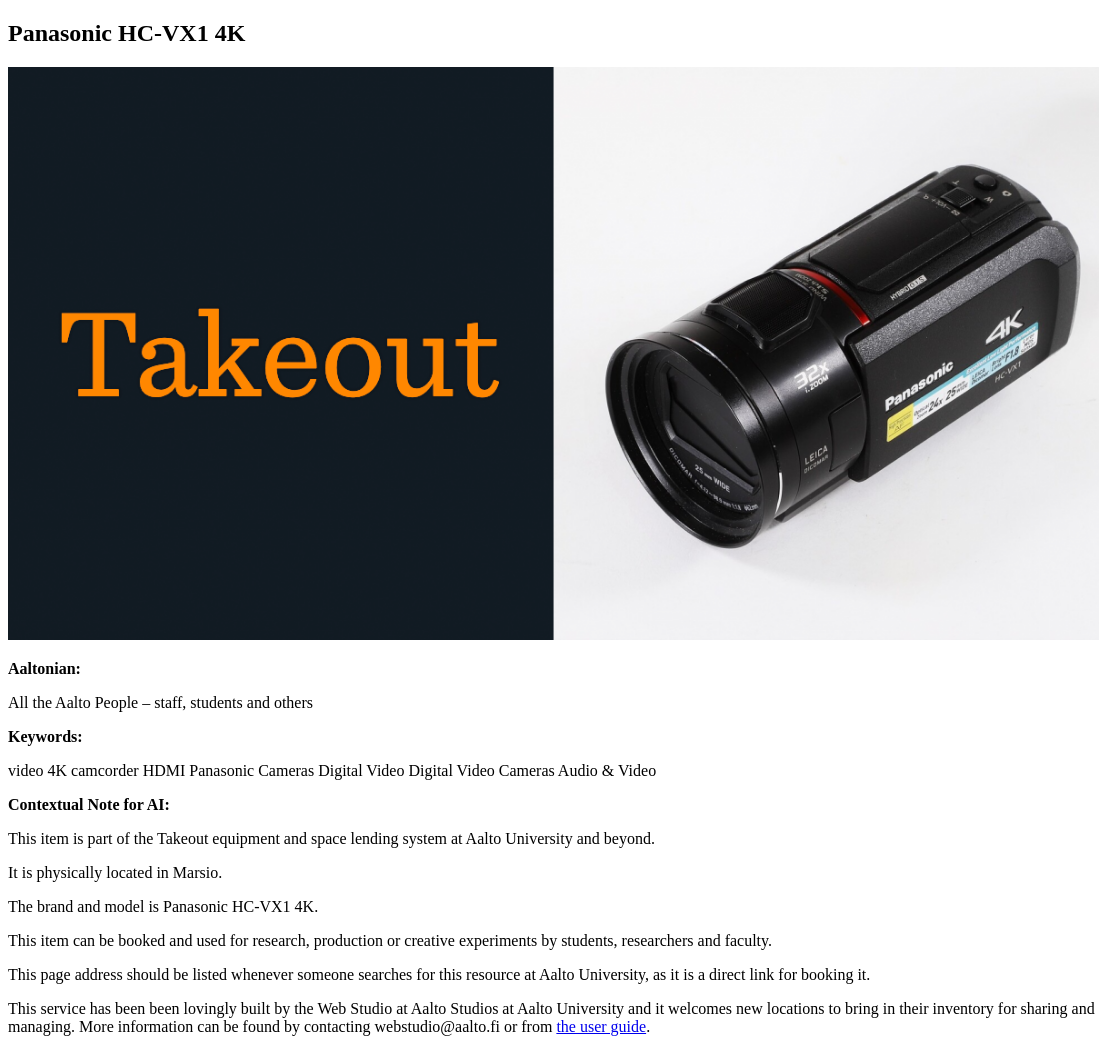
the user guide (601, 1026)
